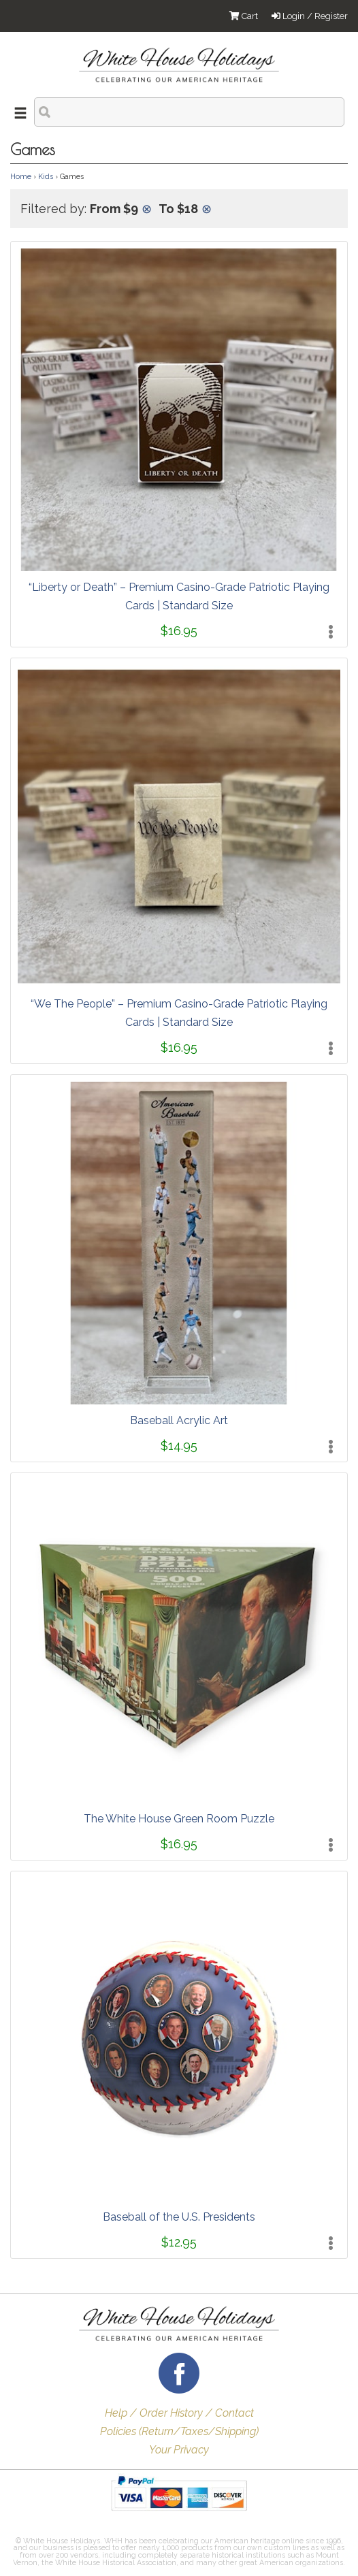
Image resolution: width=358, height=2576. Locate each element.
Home (20, 176)
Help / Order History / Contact (179, 2412)
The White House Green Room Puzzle (179, 1818)
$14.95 (179, 1445)
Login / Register (310, 16)
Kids (45, 176)
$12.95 (179, 2242)
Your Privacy (179, 2449)
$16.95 (179, 631)
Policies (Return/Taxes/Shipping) (179, 2431)
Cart (243, 16)
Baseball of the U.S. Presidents (179, 2216)
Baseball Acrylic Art (179, 1420)
